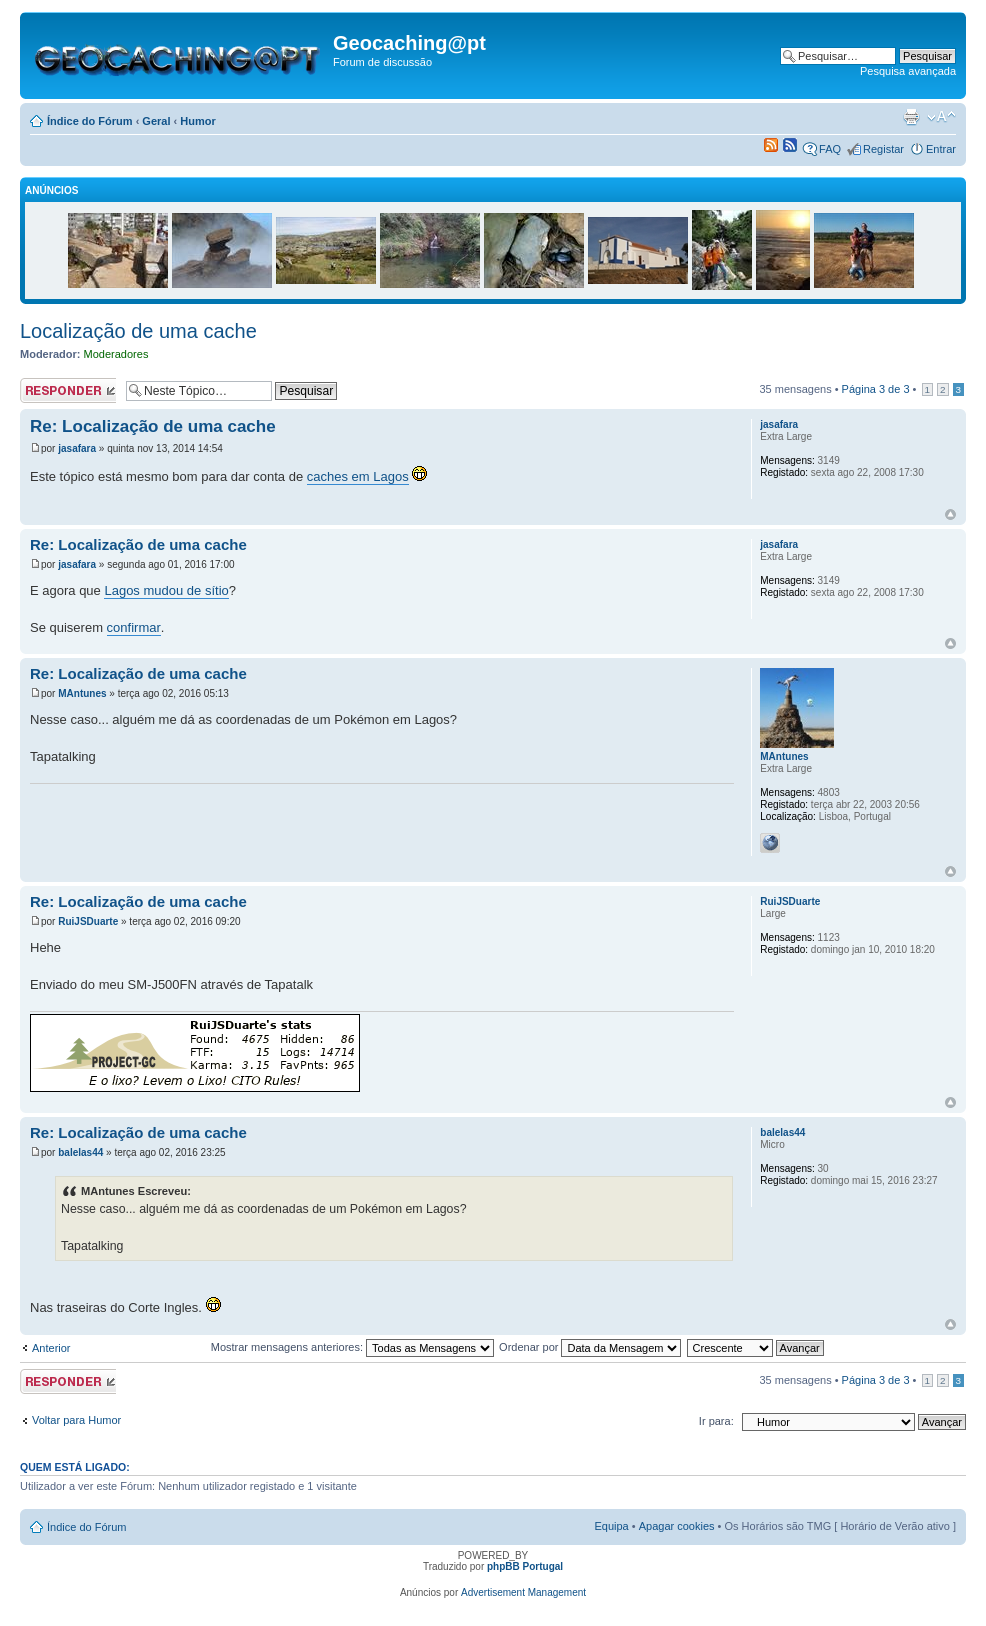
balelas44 (80, 1152)
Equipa (611, 1526)
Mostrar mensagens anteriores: (352, 1347)
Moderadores (116, 354)
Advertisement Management (523, 1592)
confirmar (134, 627)
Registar (883, 149)
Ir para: (716, 1421)
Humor (197, 121)
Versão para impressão (911, 117)
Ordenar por (590, 1347)
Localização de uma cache (138, 331)
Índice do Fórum (90, 121)
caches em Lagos (358, 476)
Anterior (51, 1348)
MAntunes (82, 693)
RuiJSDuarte (88, 921)
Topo (950, 514)
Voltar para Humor (76, 1420)
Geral (156, 121)
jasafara (77, 448)
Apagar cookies (677, 1526)
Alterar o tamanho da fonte (941, 117)
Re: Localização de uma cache (153, 426)
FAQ (830, 149)
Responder (68, 390)
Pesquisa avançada (908, 71)
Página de (876, 389)
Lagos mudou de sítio (166, 590)
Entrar (941, 149)
